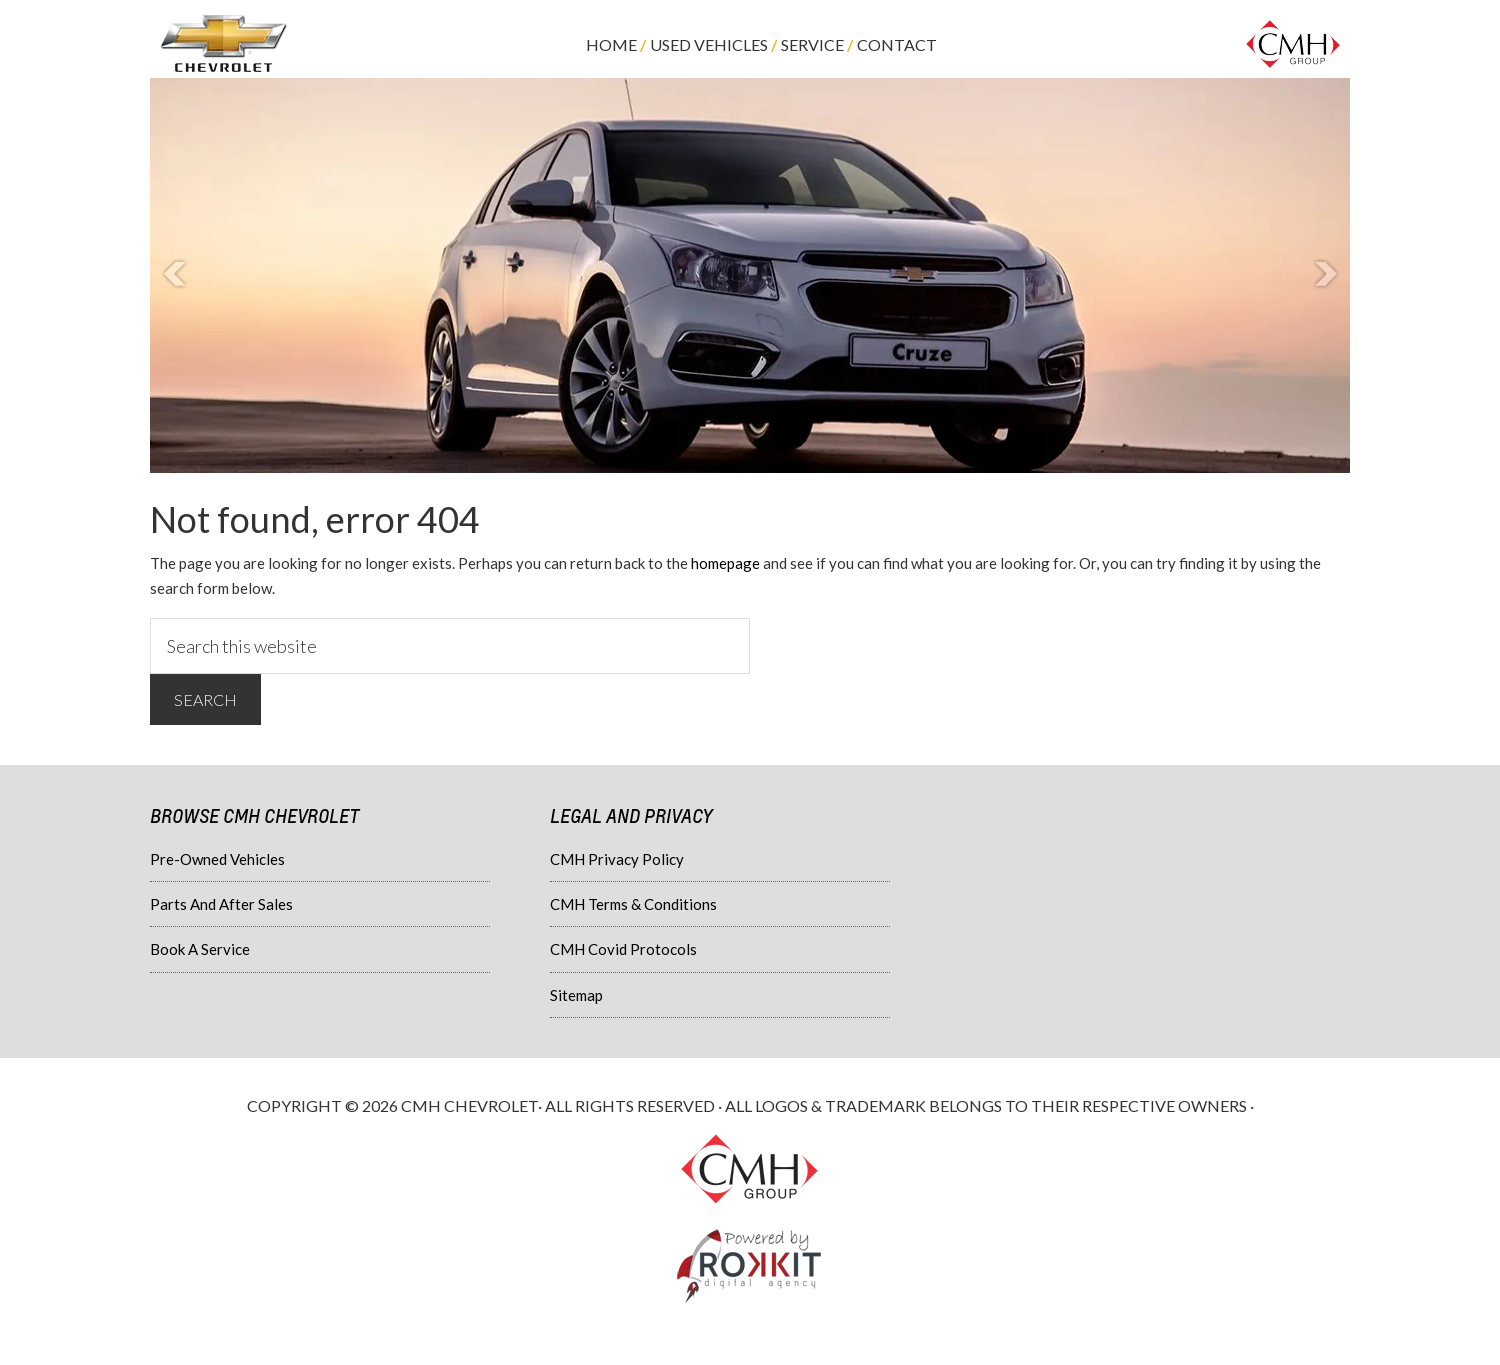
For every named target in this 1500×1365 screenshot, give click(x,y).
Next (1324, 275)
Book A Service (200, 949)
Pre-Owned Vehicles (217, 859)
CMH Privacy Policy (617, 859)
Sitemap (576, 995)
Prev (176, 275)
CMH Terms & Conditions (633, 904)
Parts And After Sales (221, 904)
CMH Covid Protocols (623, 949)
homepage (725, 563)
